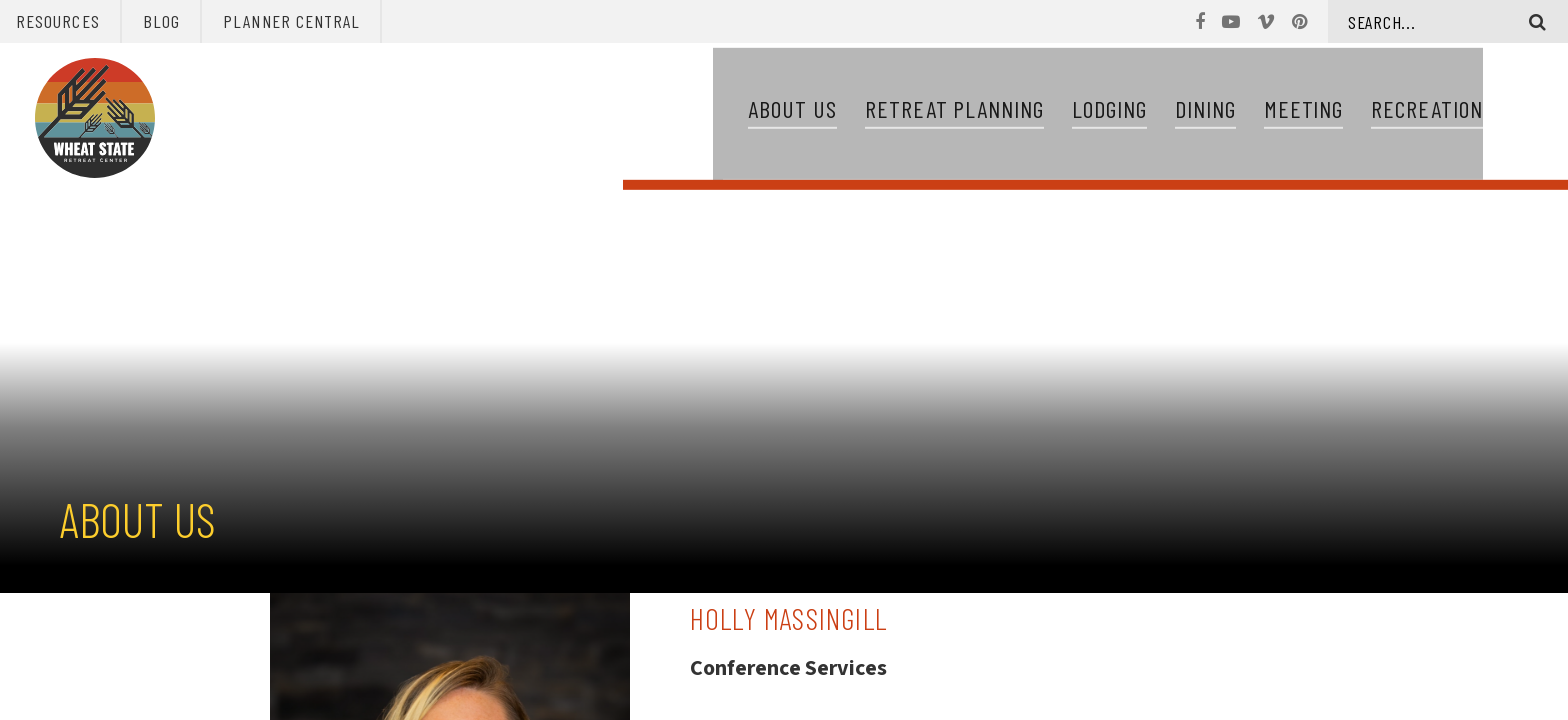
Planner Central (291, 21)
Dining (1205, 111)
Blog (161, 21)
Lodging (1109, 111)
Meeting (1304, 111)
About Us (792, 111)
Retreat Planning (954, 111)
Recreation (1427, 111)
